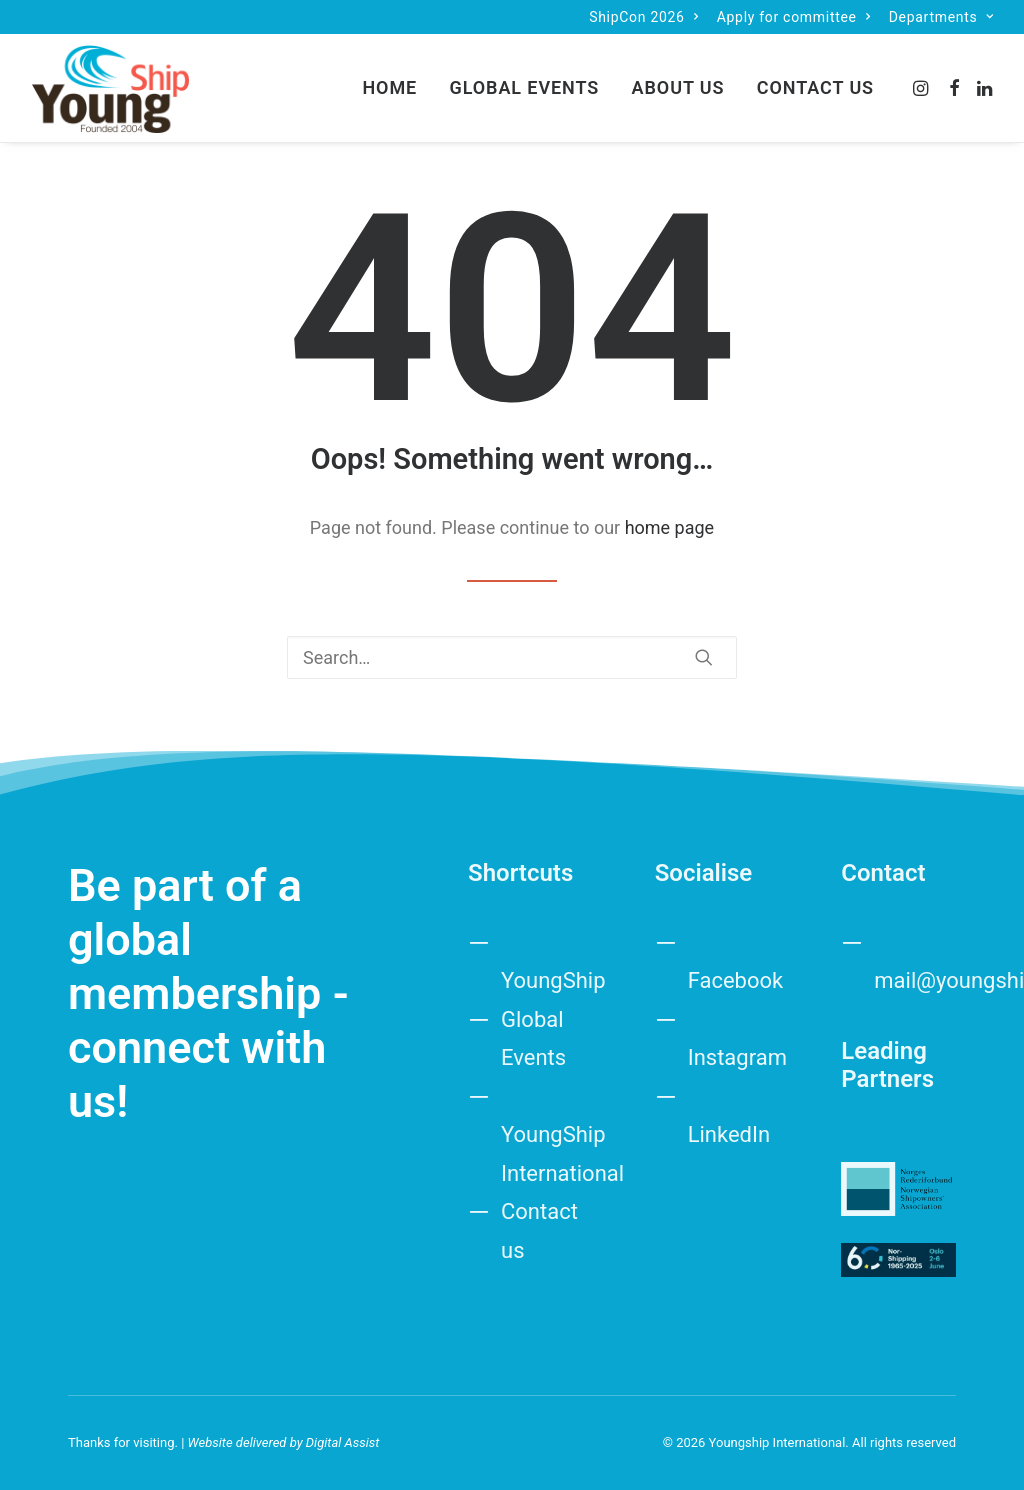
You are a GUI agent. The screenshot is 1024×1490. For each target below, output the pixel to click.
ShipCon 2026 (643, 17)
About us (678, 87)
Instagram (737, 1057)
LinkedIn (729, 1134)
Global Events (525, 87)
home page (670, 527)
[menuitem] (643, 17)
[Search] (512, 657)
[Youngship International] (110, 88)
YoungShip (553, 980)
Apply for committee (794, 17)
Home (389, 87)
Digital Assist (343, 1441)
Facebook (736, 980)
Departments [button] (941, 17)
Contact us (815, 87)
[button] (922, 88)
